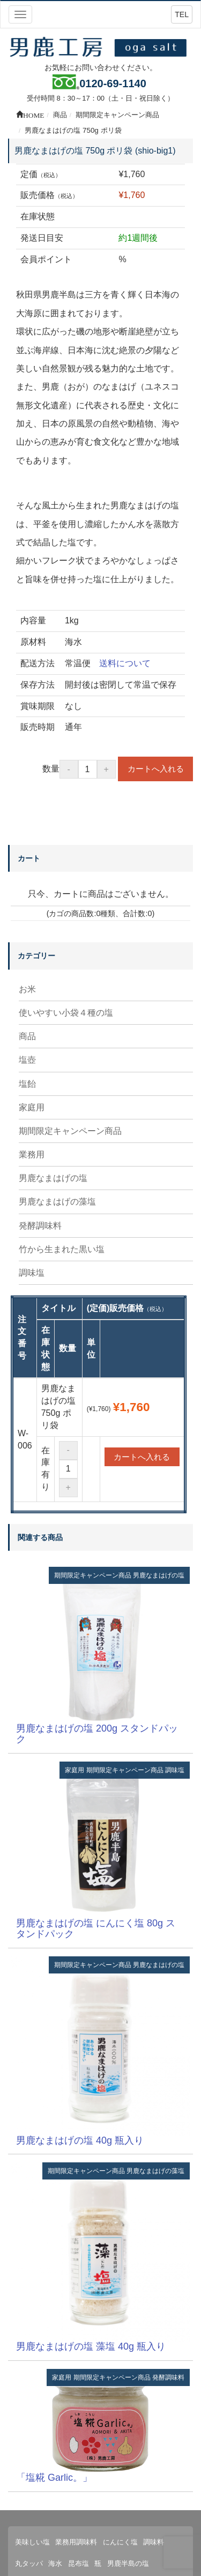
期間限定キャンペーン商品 (70, 1130)
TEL (182, 14)
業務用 (31, 1154)
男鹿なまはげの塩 (53, 1178)
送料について (125, 663)
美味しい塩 (32, 2542)
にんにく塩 (120, 2542)
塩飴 (27, 1083)
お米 (27, 989)
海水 (55, 2563)
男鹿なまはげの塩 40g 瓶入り (80, 2140)
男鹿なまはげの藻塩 (57, 1201)
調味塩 (31, 1272)
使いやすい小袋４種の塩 (66, 1012)
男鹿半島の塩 (128, 2563)
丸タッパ (29, 2563)
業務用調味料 (76, 2542)
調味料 (153, 2542)
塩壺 (27, 1059)
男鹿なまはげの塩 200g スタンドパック (97, 1733)
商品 (27, 1036)
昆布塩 (78, 2563)
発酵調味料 (40, 1225)
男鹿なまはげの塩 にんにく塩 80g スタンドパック (95, 1928)
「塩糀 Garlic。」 (54, 2477)
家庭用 (31, 1107)
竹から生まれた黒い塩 (62, 1249)
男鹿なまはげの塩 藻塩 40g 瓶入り (91, 2346)
